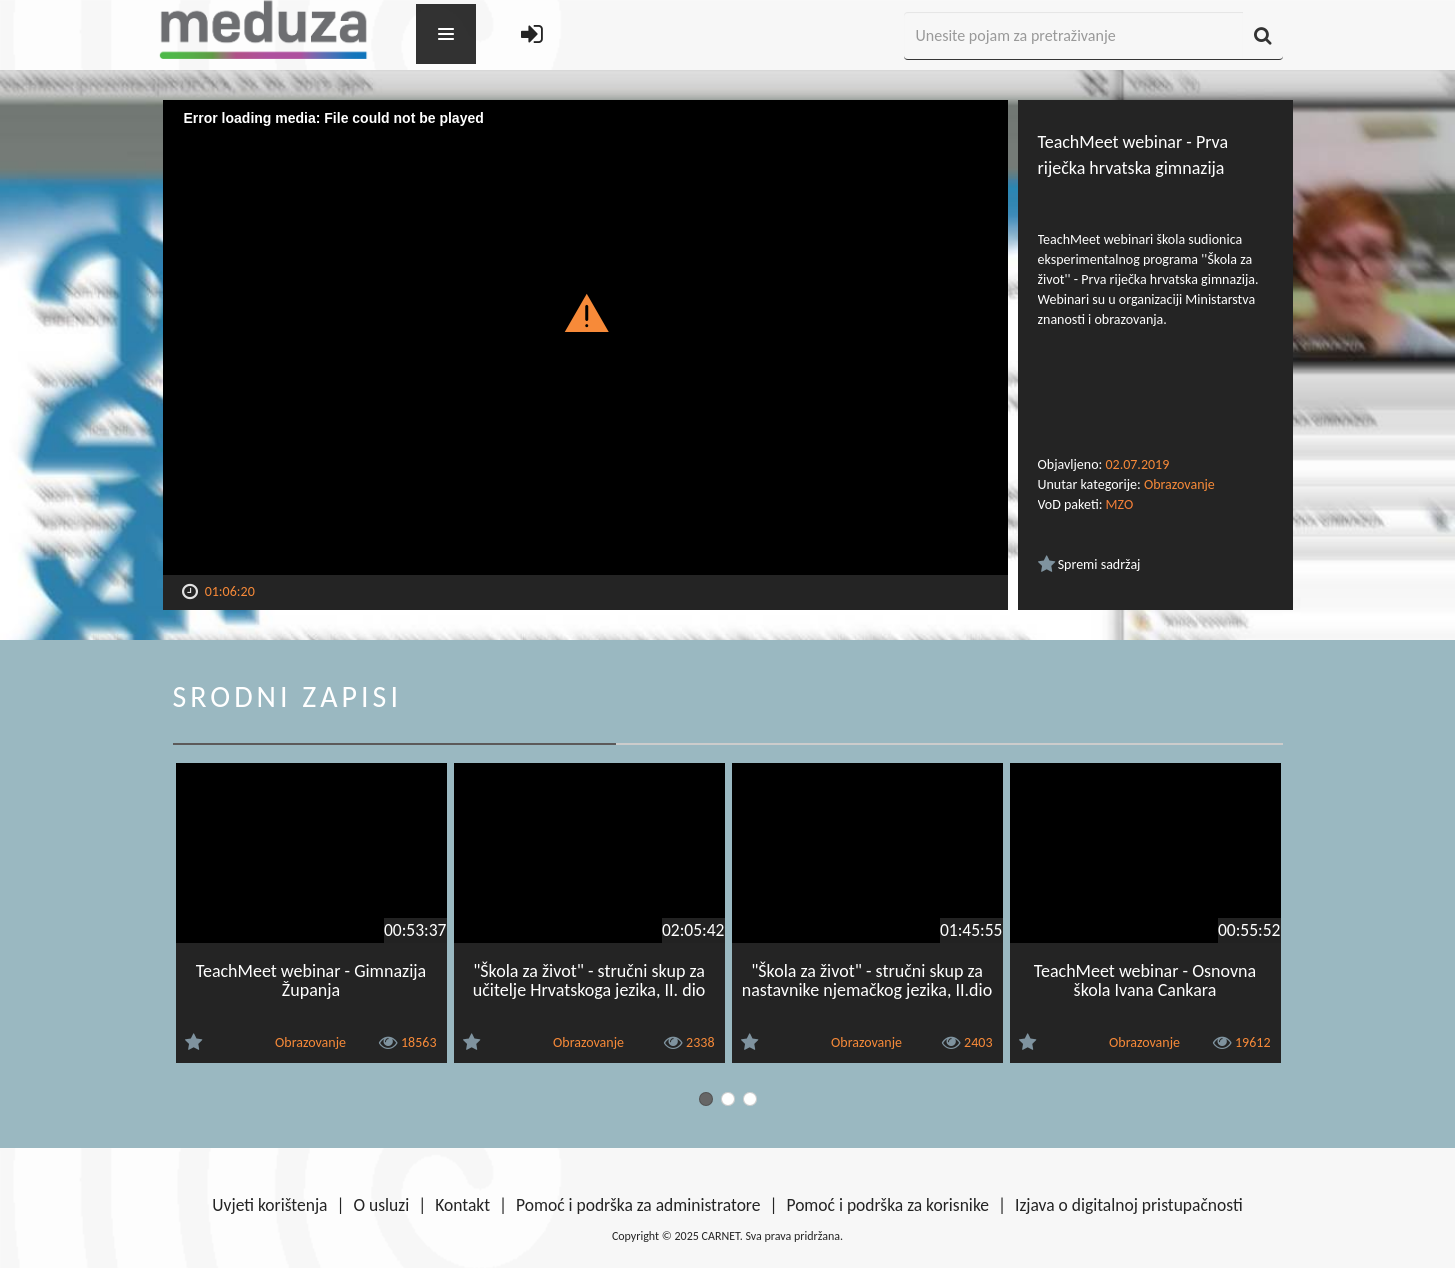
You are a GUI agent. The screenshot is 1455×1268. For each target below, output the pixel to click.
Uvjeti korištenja (269, 1205)
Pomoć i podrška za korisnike (887, 1205)
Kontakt (462, 1205)
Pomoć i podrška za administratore (638, 1205)
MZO (1120, 504)
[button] (585, 312)
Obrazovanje (1179, 484)
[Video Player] (585, 337)
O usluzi (382, 1205)
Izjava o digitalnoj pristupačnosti (1129, 1205)
